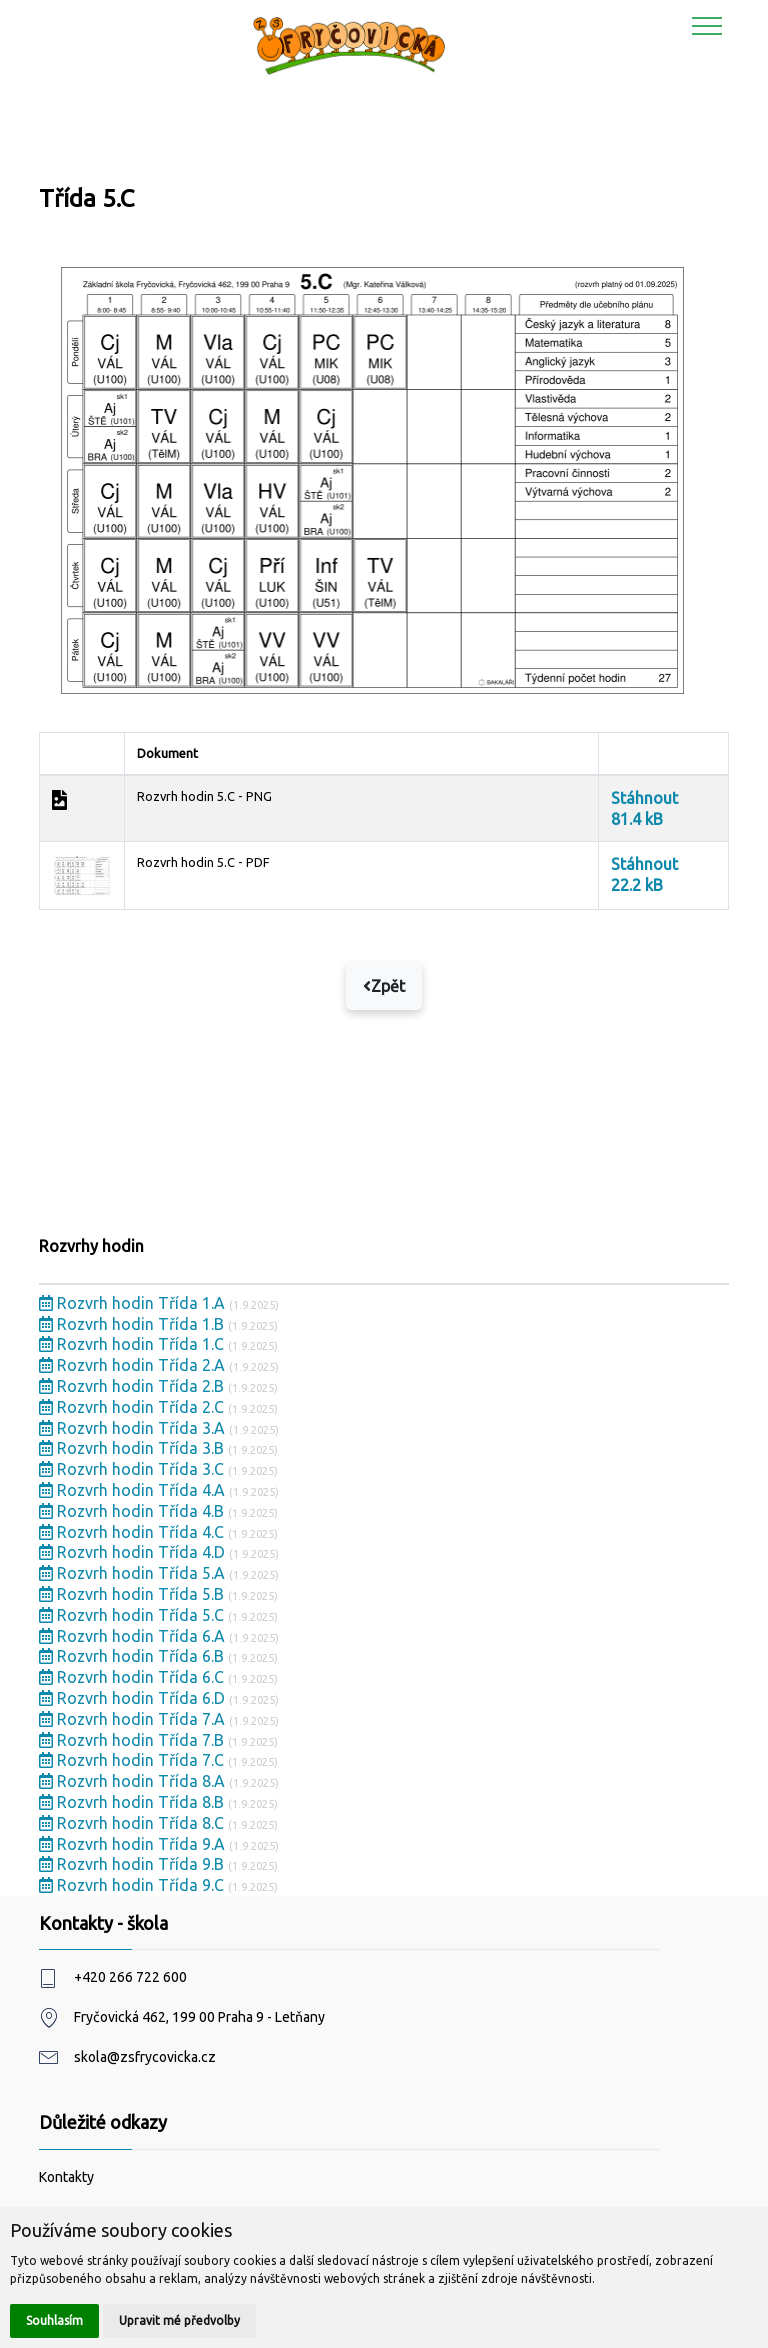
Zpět (384, 986)
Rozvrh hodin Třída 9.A (134, 1844)
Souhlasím (54, 2320)
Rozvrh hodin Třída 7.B (133, 1740)
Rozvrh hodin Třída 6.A (134, 1636)
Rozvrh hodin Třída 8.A (134, 1781)
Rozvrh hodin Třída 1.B (133, 1324)
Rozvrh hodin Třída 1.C (133, 1344)
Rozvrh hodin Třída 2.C (133, 1407)
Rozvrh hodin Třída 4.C (133, 1532)
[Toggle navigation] (707, 25)
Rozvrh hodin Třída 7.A (134, 1719)
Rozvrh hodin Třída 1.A (134, 1303)
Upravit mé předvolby (179, 2320)
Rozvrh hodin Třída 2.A (134, 1365)
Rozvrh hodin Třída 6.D (134, 1698)
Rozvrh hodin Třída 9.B (133, 1864)
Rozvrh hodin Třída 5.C (133, 1615)
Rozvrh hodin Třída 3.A (134, 1428)
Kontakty (66, 2177)
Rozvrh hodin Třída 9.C (133, 1885)
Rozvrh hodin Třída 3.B (133, 1448)
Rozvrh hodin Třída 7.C (133, 1760)
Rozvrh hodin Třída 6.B (133, 1656)
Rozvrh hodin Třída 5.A (134, 1573)
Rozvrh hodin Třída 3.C (133, 1469)
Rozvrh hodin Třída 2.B (133, 1386)
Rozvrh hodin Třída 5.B (133, 1594)
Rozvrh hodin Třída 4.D (134, 1552)
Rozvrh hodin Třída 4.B (133, 1511)
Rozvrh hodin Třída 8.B (133, 1802)
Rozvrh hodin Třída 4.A (134, 1490)
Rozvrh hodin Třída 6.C (133, 1677)
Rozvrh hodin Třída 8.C (133, 1823)
